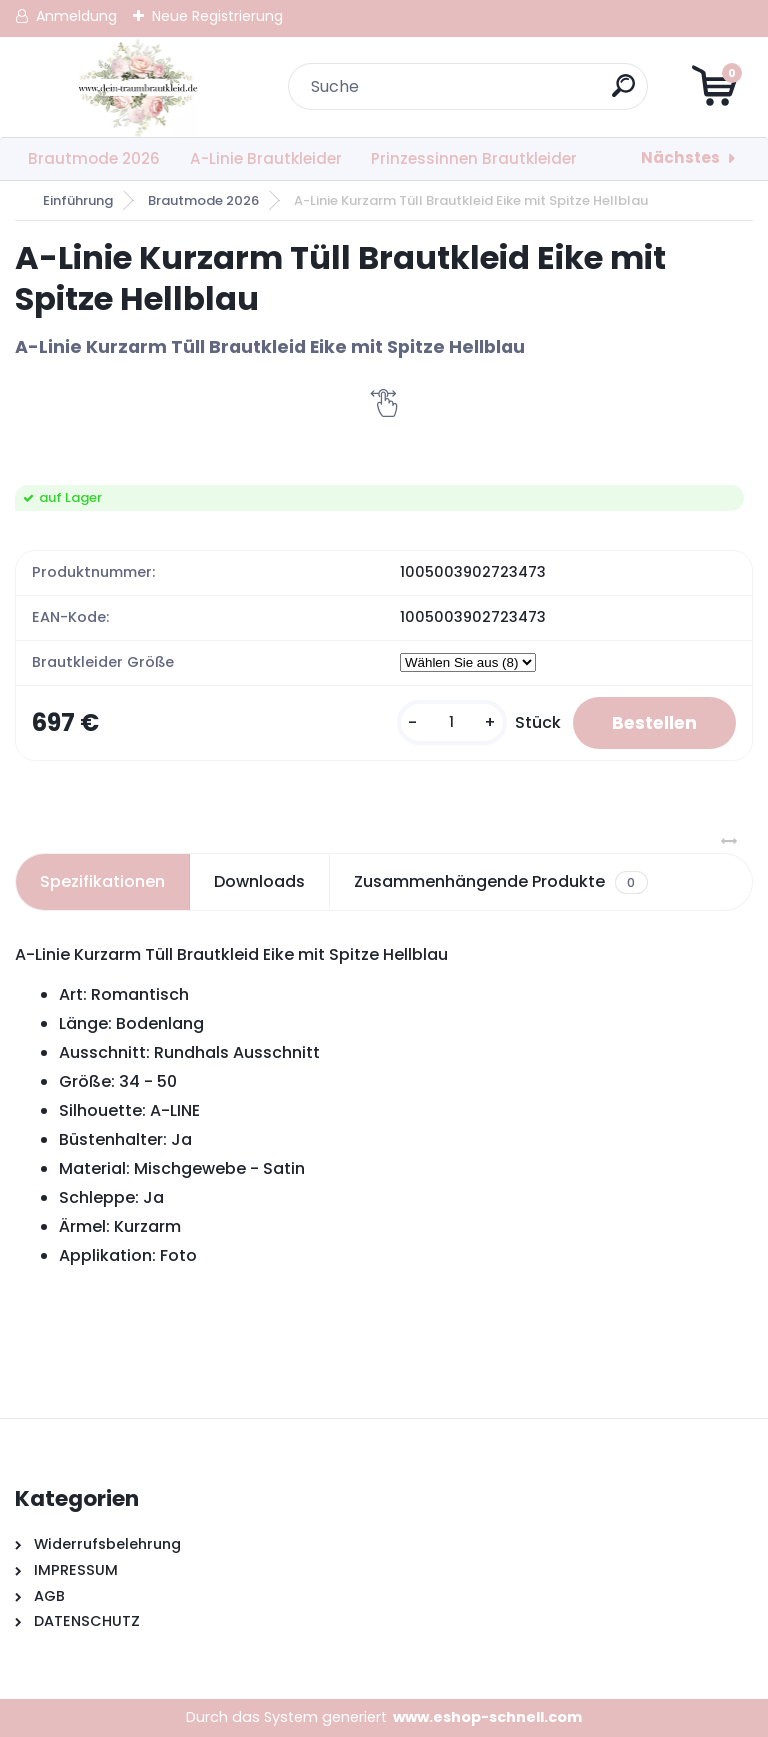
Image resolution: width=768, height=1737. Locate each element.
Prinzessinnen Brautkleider (474, 158)
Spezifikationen (102, 882)
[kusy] (447, 723)
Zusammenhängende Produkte (500, 883)
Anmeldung (76, 16)
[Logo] (137, 87)
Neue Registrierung (217, 16)
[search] (624, 93)
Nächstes (680, 157)
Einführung (78, 200)
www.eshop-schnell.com (487, 1718)
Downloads (259, 882)
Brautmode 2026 (94, 158)
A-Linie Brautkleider (266, 158)
